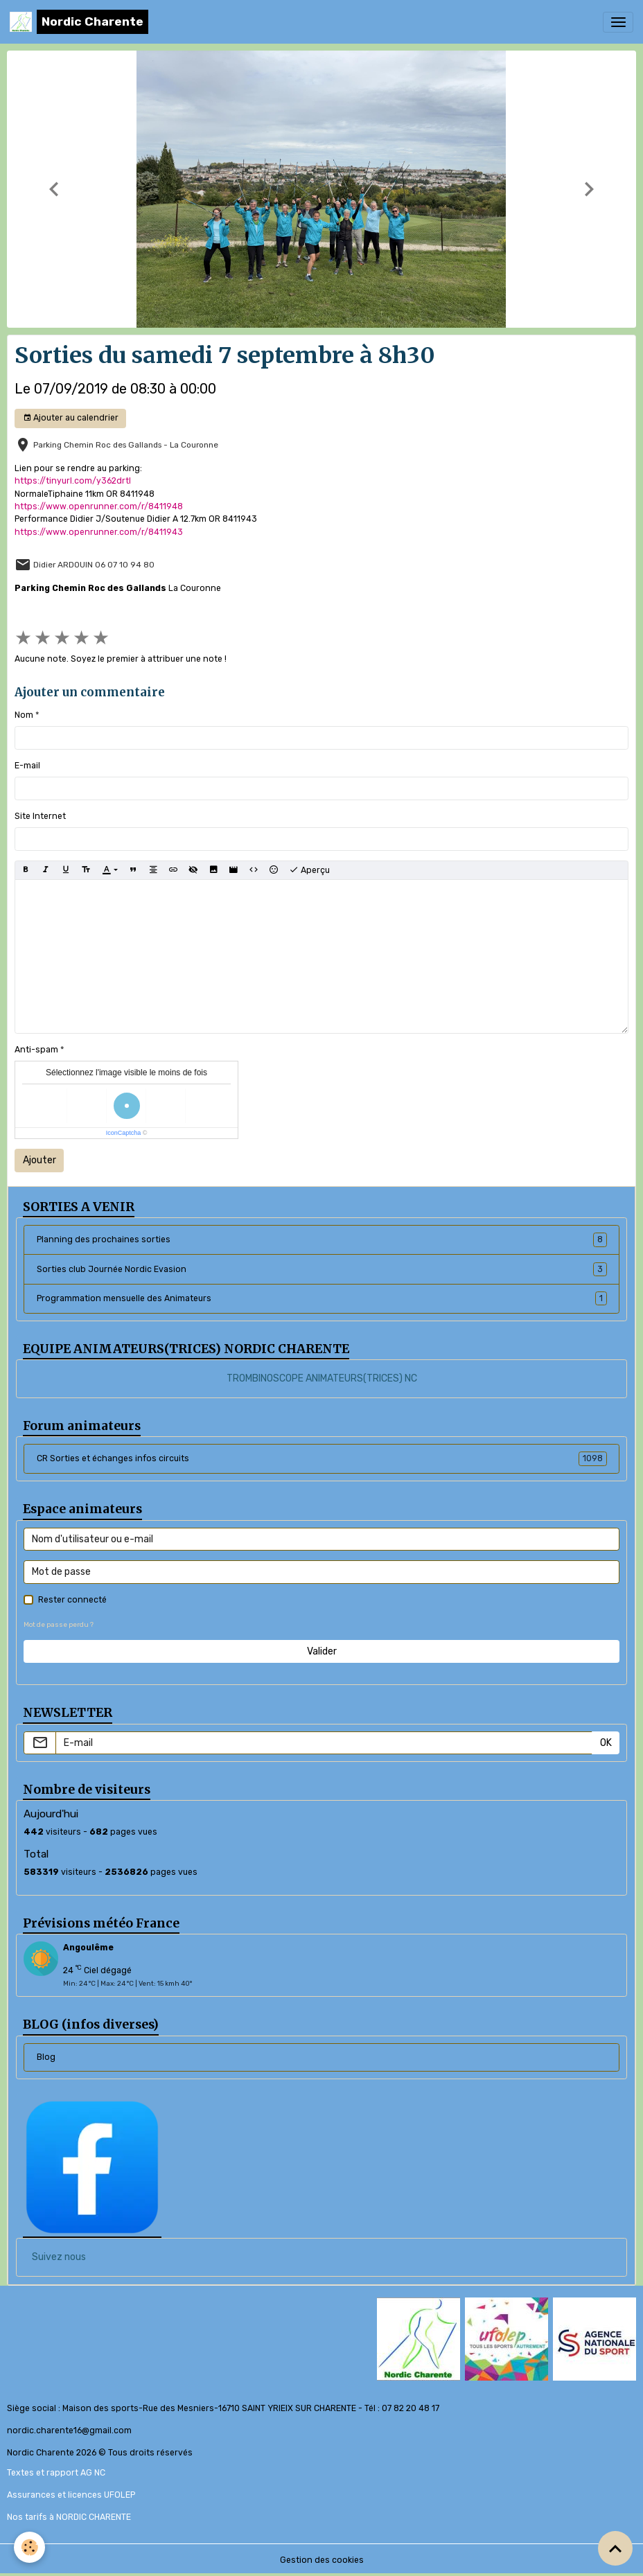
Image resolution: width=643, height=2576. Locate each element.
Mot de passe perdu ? (59, 1624)
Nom (24, 715)
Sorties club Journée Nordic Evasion (322, 1269)
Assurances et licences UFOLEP (71, 2495)
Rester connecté (72, 1600)
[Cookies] (29, 2547)
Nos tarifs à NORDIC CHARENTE (69, 2517)
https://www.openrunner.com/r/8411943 (99, 532)
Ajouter (39, 1160)
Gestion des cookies (322, 2560)
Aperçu (309, 870)
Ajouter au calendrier (70, 418)
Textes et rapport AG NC (56, 2473)
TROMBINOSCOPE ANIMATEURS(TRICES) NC (322, 1378)
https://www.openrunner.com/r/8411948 (99, 506)
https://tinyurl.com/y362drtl (73, 481)
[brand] (79, 22)
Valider (322, 1651)
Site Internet (40, 816)
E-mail (27, 765)
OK (606, 1743)
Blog (46, 2057)
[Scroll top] (615, 2548)
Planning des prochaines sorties (322, 1239)
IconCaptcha (123, 1132)
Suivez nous (59, 2257)
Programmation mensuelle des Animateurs (322, 1298)
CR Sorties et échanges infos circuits (322, 1458)
